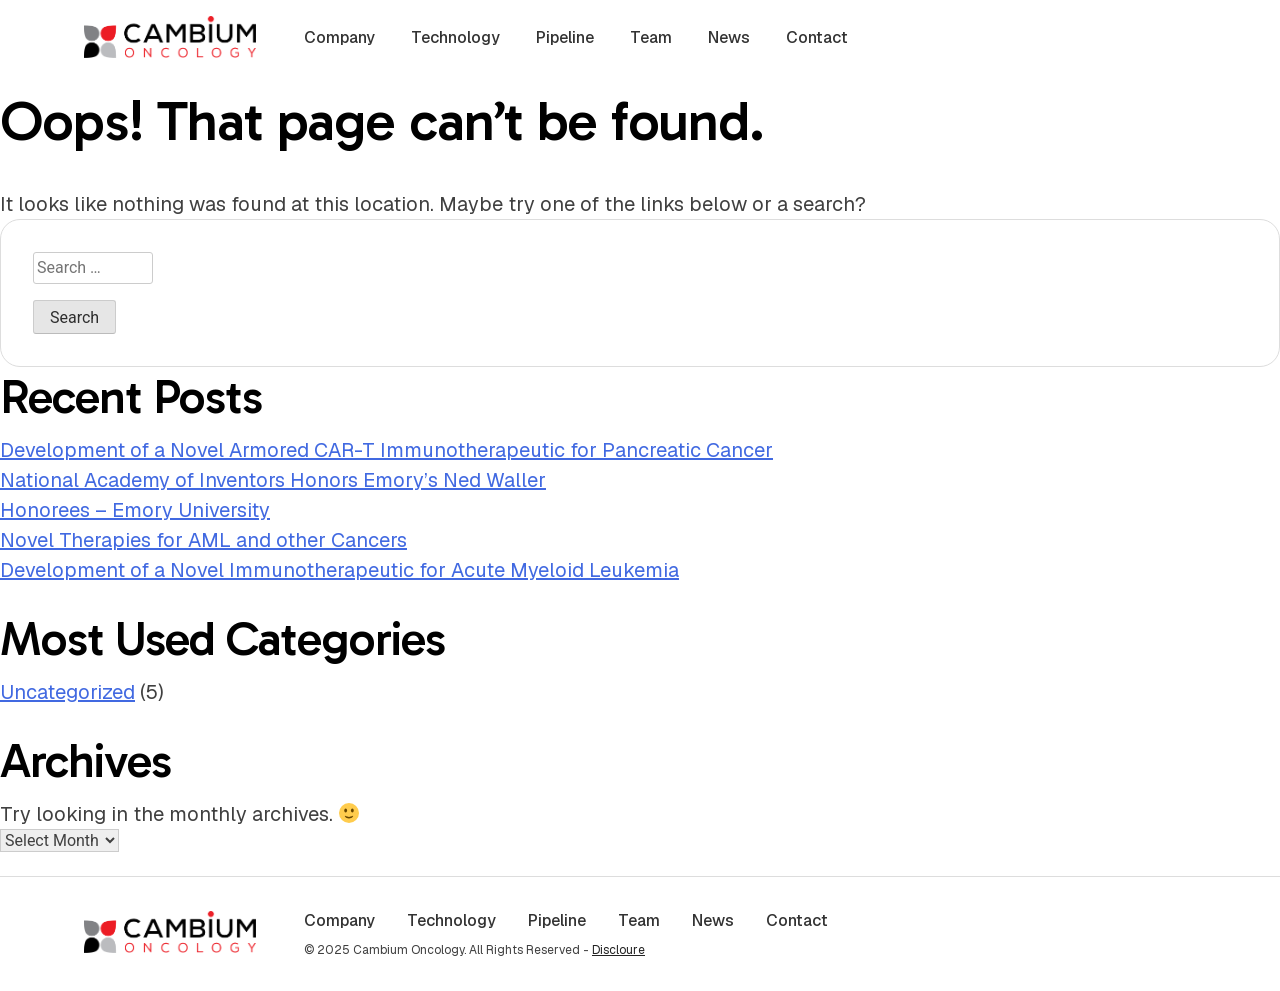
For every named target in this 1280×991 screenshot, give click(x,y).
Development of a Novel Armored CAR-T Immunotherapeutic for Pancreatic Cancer (386, 450)
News (729, 37)
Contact (817, 37)
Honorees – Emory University (135, 510)
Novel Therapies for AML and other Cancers (203, 540)
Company (339, 37)
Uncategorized (67, 692)
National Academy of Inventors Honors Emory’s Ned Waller (273, 480)
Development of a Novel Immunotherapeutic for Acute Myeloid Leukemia (339, 570)
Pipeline (565, 37)
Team (651, 37)
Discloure (618, 950)
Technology (455, 37)
